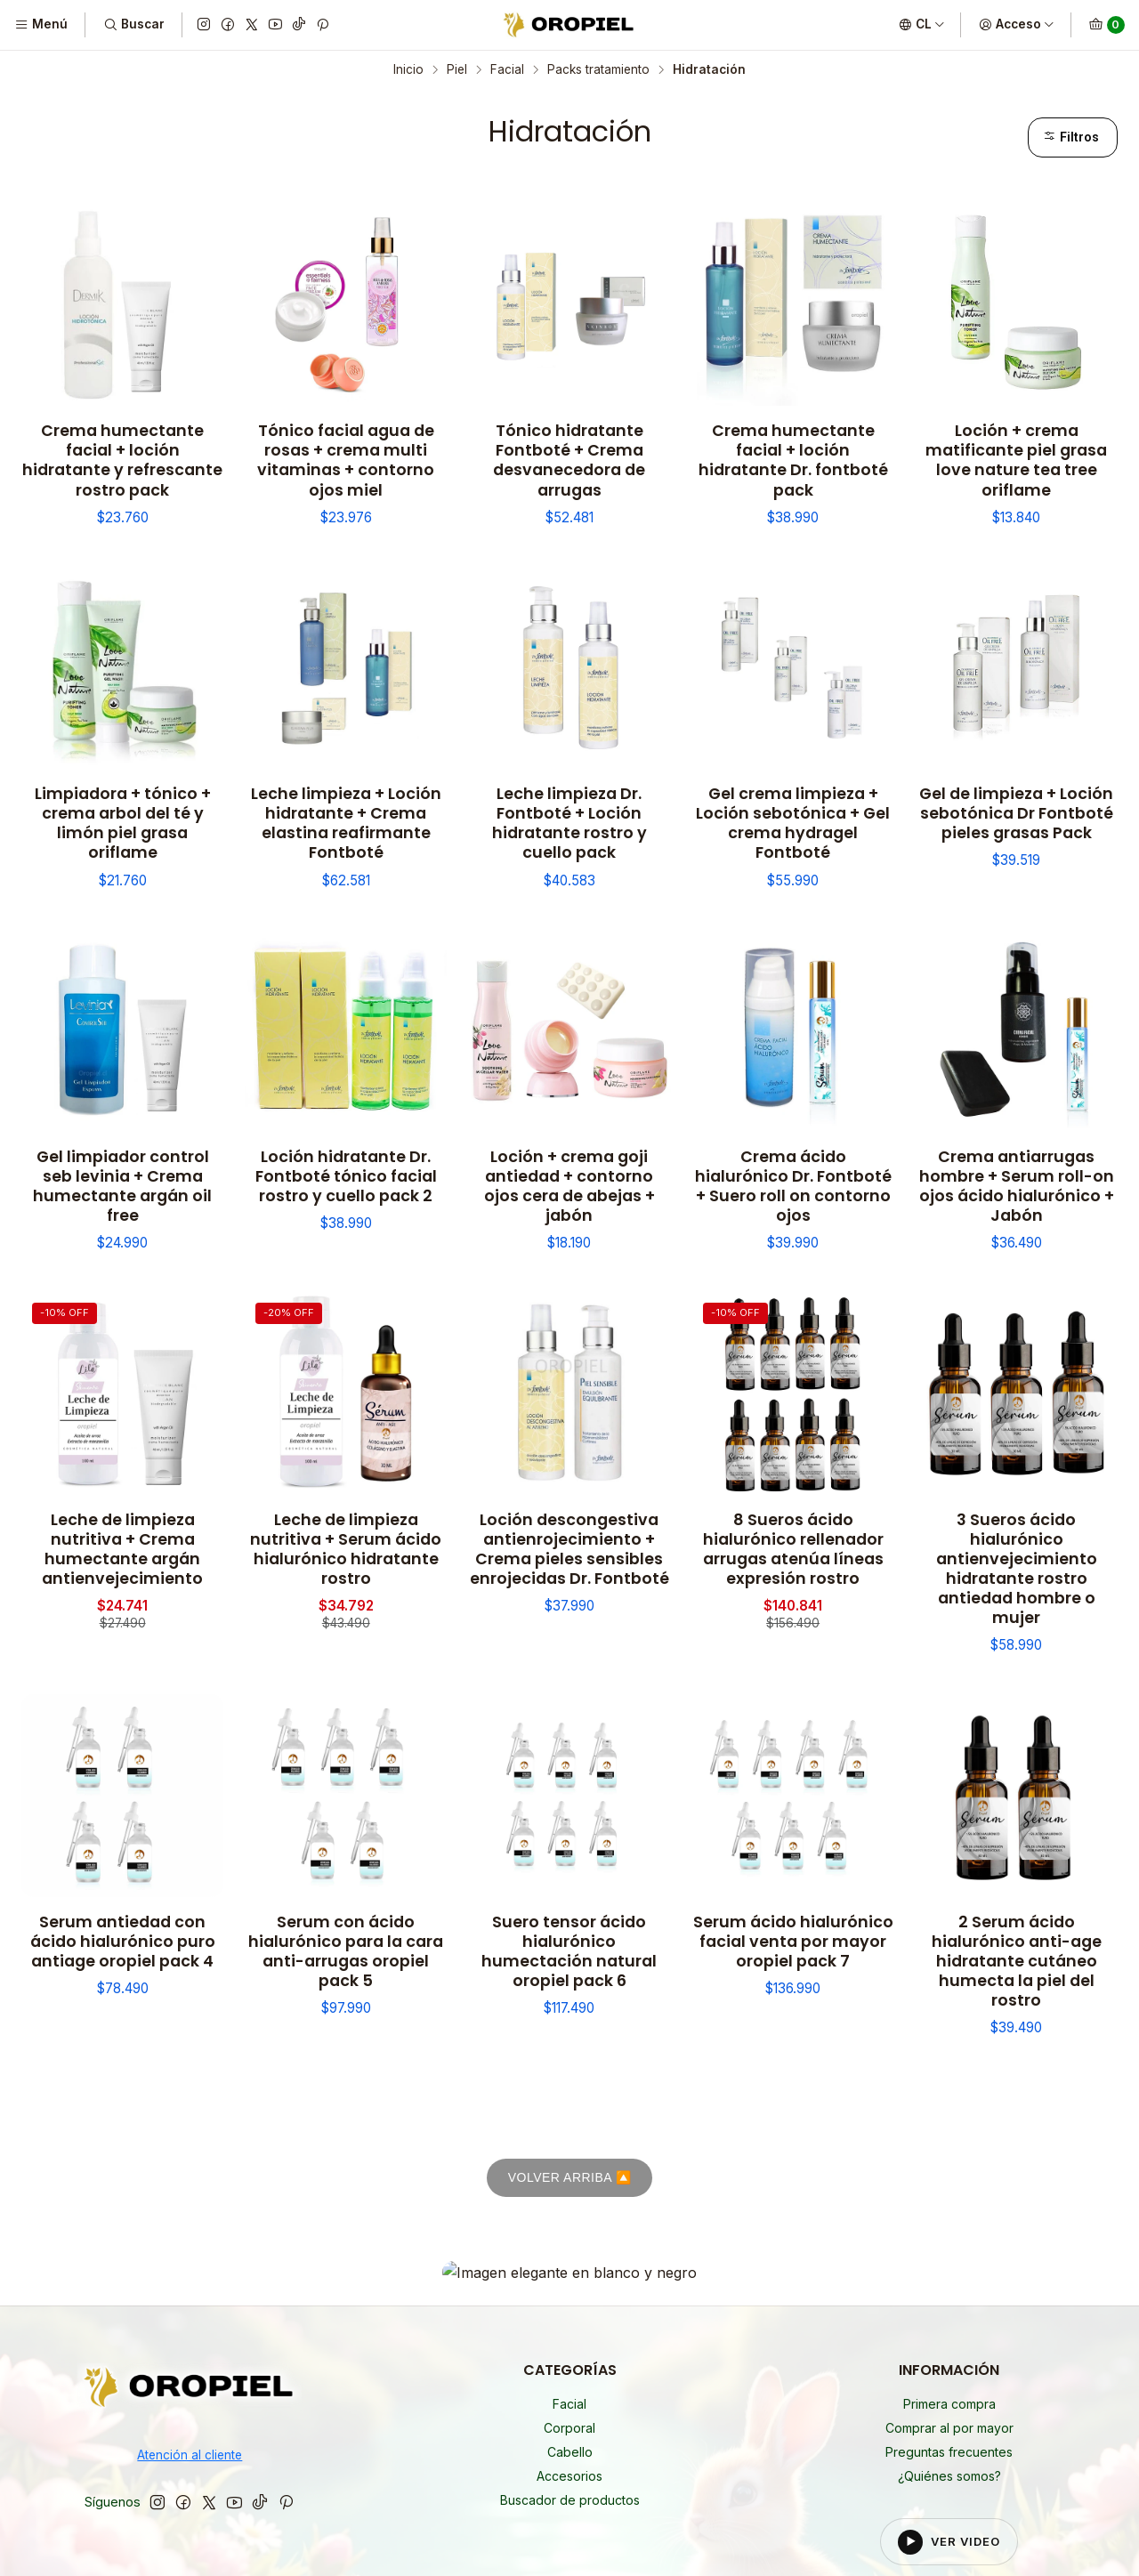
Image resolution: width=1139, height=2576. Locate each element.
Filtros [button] (1071, 137)
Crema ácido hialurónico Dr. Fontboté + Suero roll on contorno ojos (793, 1186)
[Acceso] (1016, 24)
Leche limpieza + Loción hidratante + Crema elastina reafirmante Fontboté (346, 823)
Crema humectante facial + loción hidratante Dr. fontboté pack (793, 460)
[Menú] (41, 24)
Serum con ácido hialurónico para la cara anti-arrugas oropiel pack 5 (345, 1951)
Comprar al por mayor (949, 2281)
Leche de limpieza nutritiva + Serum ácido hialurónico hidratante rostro (345, 1549)
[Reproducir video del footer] (949, 2395)
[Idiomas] (921, 24)
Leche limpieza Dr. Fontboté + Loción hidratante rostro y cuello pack (569, 823)
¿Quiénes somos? (949, 2329)
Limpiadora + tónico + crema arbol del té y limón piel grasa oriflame (123, 823)
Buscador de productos (570, 2353)
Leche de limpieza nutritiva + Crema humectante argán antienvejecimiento (122, 1549)
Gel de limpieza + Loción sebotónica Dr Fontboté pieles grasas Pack (1016, 813)
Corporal (569, 2281)
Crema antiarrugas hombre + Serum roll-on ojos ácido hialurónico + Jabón (1016, 1186)
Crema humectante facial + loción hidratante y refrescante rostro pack (122, 460)
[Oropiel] (190, 2244)
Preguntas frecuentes (949, 2305)
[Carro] (1106, 25)
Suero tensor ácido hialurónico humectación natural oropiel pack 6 (569, 1951)
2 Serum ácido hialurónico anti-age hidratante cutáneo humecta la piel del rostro (1017, 1961)
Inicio (408, 70)
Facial (507, 70)
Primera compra (949, 2257)
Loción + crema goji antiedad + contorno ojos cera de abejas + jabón (569, 1186)
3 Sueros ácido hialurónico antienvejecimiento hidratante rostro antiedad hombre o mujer (1016, 1568)
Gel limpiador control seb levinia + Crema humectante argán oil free (122, 1186)
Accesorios (569, 2329)
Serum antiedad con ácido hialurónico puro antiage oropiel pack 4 (122, 1941)
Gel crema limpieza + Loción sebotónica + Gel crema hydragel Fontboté (793, 823)
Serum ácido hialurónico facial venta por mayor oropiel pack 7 (793, 1941)
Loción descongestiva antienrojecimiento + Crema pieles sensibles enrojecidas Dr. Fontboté (569, 1549)
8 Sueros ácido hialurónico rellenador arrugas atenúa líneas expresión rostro (793, 1549)
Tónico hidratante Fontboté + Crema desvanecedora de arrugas (569, 460)
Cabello (570, 2305)
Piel (457, 70)
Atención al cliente (189, 2309)
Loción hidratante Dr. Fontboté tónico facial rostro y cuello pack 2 (346, 1176)
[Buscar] (133, 24)
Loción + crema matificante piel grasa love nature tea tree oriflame (1016, 460)
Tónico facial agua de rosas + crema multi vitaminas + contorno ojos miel (345, 460)
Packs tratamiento (598, 70)
